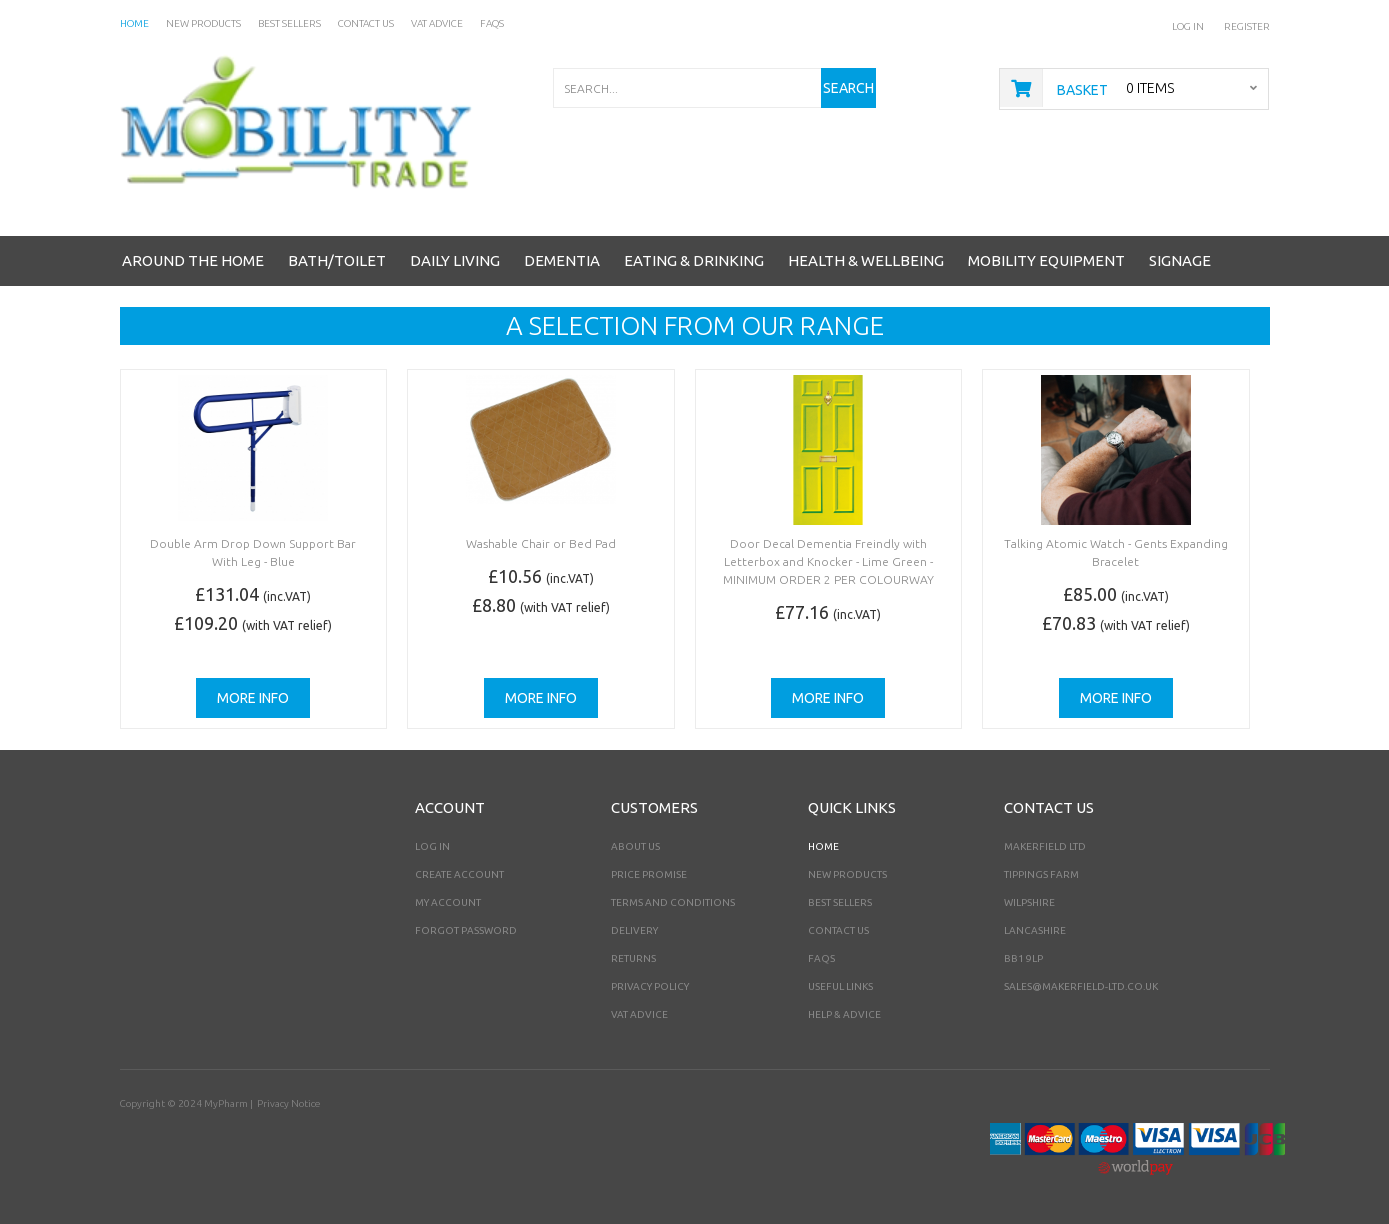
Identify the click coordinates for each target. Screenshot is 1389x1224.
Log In (1188, 26)
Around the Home (193, 260)
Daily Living (455, 260)
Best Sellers (840, 902)
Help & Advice (844, 1014)
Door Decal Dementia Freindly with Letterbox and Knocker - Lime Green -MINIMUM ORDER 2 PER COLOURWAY (828, 561)
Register (1247, 26)
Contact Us (838, 930)
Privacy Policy (650, 986)
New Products (847, 874)
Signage (1180, 260)
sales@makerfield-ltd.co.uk (1081, 986)
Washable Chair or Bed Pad (541, 543)
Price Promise (649, 874)
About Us (635, 846)
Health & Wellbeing (866, 260)
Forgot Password (466, 930)
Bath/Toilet (337, 260)
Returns (633, 958)
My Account (448, 902)
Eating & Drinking (694, 260)
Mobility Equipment (1046, 260)
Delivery (634, 930)
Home (823, 846)
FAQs (821, 958)
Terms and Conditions (673, 902)
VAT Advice (639, 1014)
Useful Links (840, 986)
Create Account (459, 874)
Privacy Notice (288, 1103)
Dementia (562, 260)
